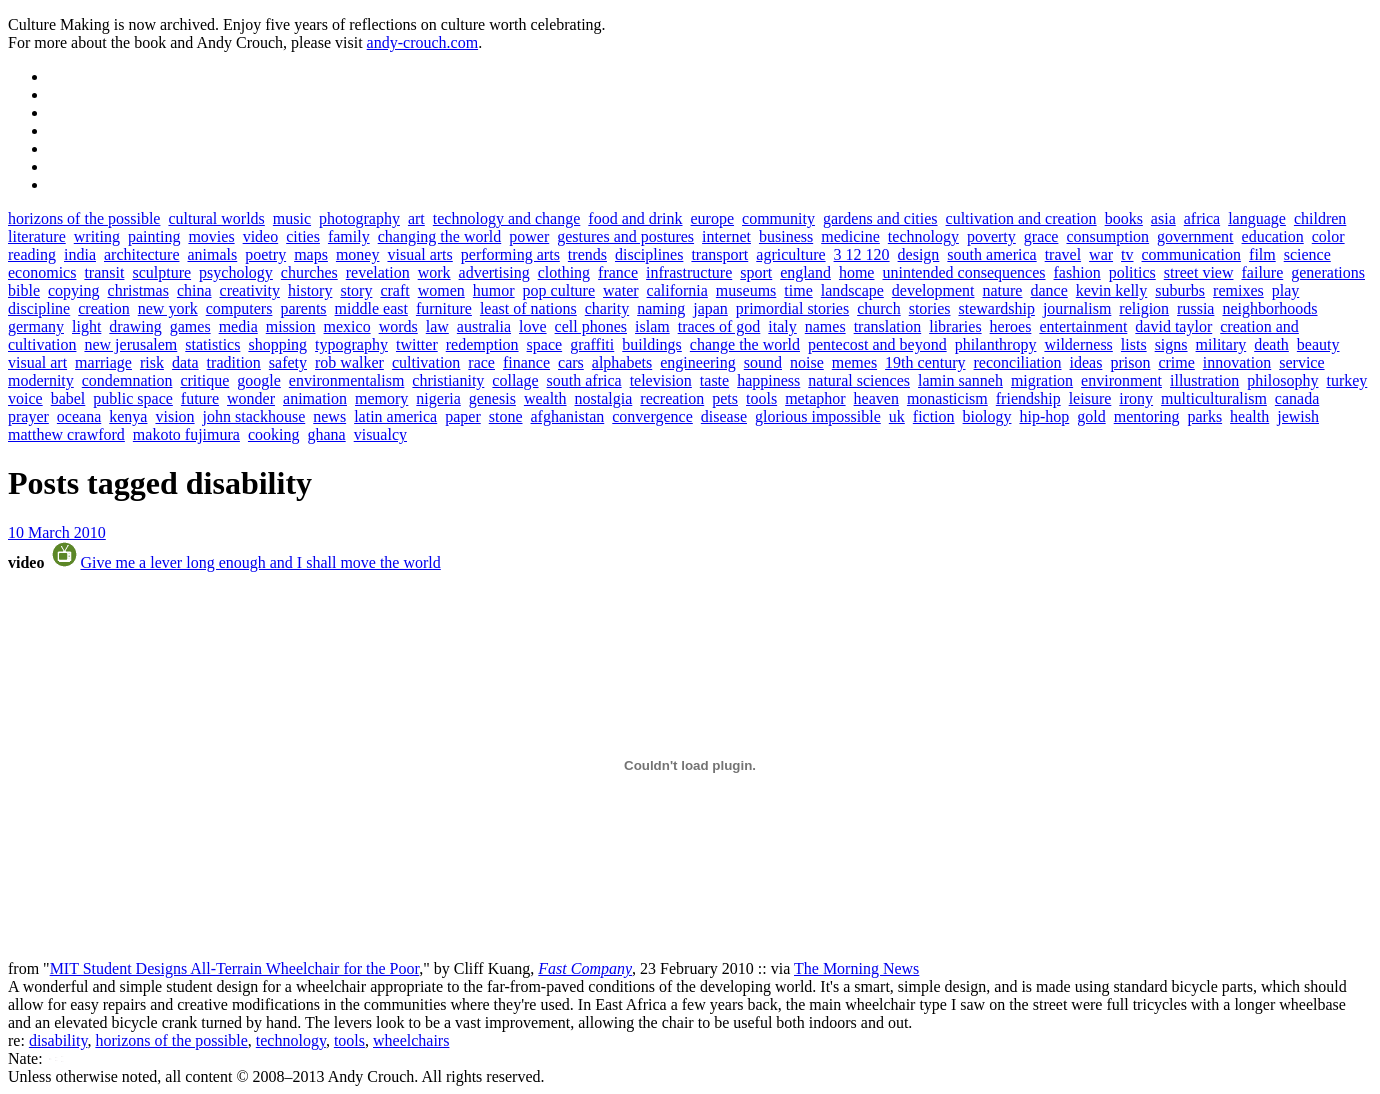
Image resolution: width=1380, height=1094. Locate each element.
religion (1144, 308)
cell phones (591, 326)
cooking (274, 434)
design (919, 254)
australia (484, 326)
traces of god (719, 326)
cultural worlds (216, 218)
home (857, 272)
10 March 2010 (57, 532)
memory (381, 398)
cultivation (426, 362)
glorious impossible (818, 416)
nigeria (438, 398)
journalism (1077, 308)
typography (351, 344)
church (879, 308)
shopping (277, 344)
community (778, 218)
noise (807, 362)
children (1320, 218)
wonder (251, 398)
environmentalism (347, 380)
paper (463, 416)
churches (309, 272)
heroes (1011, 326)
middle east (371, 308)
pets (725, 398)
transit (104, 272)
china (194, 290)
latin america (395, 416)
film (1262, 254)
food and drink (635, 218)
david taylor (1173, 326)
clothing (564, 272)
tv (1127, 254)
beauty (1318, 344)
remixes (1238, 290)
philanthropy (996, 344)
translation (888, 326)
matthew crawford (66, 434)
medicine (850, 236)
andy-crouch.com (423, 42)
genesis (492, 398)
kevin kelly (1112, 290)
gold (1091, 416)
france (618, 272)
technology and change (507, 218)
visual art (37, 362)
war (1101, 254)
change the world (745, 344)
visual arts (419, 254)
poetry (265, 254)
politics (1132, 272)
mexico (347, 326)
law (437, 326)
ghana (326, 434)
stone (506, 416)
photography (359, 218)
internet (726, 236)
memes (854, 362)
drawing (135, 326)
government (1195, 236)
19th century (925, 362)
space (545, 344)
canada (1297, 398)
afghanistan (568, 416)
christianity (448, 380)
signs (1171, 344)
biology (987, 416)
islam (652, 326)
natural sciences (859, 380)
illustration (1204, 380)
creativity (250, 290)
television (661, 380)
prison (1130, 362)
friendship (1028, 398)
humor (494, 290)
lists (1134, 344)
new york (168, 308)
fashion (1077, 272)
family (349, 236)
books (1124, 218)
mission (291, 326)
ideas (1086, 362)
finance (526, 362)
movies (211, 236)
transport (719, 254)
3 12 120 (862, 254)
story (356, 290)
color (1328, 236)
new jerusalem (130, 344)
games (190, 326)
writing (97, 236)
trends (587, 254)
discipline (39, 308)
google (259, 380)
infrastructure (689, 272)
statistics (212, 344)
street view (1199, 272)
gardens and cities (880, 218)
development (933, 290)
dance (1048, 290)
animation (315, 398)
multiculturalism (1214, 398)
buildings (652, 344)
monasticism (947, 398)
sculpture (161, 272)
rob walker (349, 362)
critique (204, 380)
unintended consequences (963, 272)
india (80, 254)
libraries (955, 326)
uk (897, 416)
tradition (234, 362)
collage (515, 380)
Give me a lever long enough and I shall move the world (260, 562)
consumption (1107, 236)
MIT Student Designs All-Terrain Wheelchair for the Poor (235, 968)
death (1271, 344)
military (1221, 344)
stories (930, 308)
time (798, 290)
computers (239, 308)
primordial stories (792, 308)
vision (174, 416)
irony (1136, 398)
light (86, 326)
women (441, 290)
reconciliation (1018, 362)
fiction (934, 416)
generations (1328, 272)
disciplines (649, 254)
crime (1176, 362)
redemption (482, 344)
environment (1121, 380)
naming (661, 308)
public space (133, 398)
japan (710, 308)
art (416, 218)
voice (25, 398)
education (1273, 236)
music (292, 218)
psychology (236, 272)
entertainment (1083, 326)
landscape (852, 290)
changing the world (440, 236)
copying (74, 290)
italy (782, 326)
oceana (79, 416)
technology (923, 236)
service (1301, 362)
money (358, 254)
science (1307, 254)
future (200, 398)
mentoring (1147, 416)
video (261, 236)
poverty (991, 236)
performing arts (510, 254)
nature (1002, 290)
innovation (1237, 362)
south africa (584, 380)
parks (1204, 416)
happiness (768, 380)
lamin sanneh (960, 380)
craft (394, 290)
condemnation (127, 380)
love (533, 326)
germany (36, 326)
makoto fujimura (186, 434)
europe (713, 218)
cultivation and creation (1021, 218)
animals (212, 254)
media (238, 326)
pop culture (559, 290)
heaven (876, 398)
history (310, 290)
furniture (444, 308)
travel (1063, 254)
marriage (103, 362)
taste (714, 380)
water (621, 290)
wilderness (1078, 344)
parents (303, 308)
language (1257, 218)
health (1249, 416)
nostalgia (604, 398)
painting (154, 236)
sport (756, 272)
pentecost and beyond (877, 344)
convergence (652, 416)
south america (991, 254)
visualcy (380, 434)
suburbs (1180, 290)
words (398, 326)
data (185, 362)
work (434, 272)
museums (746, 290)
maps (311, 254)
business (786, 236)
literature (37, 236)
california (677, 290)
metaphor (815, 398)
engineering (698, 362)
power (529, 236)
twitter (417, 344)
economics (42, 272)
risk (152, 362)
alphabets (622, 362)
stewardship (996, 308)
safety (288, 362)
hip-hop (1044, 416)
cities (303, 236)
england (805, 272)
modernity (41, 380)
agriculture (790, 254)
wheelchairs (411, 1040)
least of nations (528, 308)
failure (1263, 272)
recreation (672, 398)
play (1286, 290)
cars (571, 362)
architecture (142, 254)
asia (1163, 218)
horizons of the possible (84, 218)
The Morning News (856, 968)
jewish (1298, 416)
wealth (545, 398)
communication (1192, 254)
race (481, 362)
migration (1042, 380)
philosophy (1282, 380)
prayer (28, 416)
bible (24, 290)
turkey (1346, 380)
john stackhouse (254, 416)
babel (68, 398)
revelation (378, 272)
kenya (128, 416)
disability (58, 1040)
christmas (138, 290)
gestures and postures (625, 236)
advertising (494, 272)
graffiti (592, 344)
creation (104, 308)
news (329, 416)
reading (32, 254)
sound (763, 362)
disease (724, 416)
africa (1202, 218)
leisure (1090, 398)
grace (1041, 236)
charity (607, 308)
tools (761, 398)
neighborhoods (1269, 308)
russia (1195, 308)
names (825, 326)
